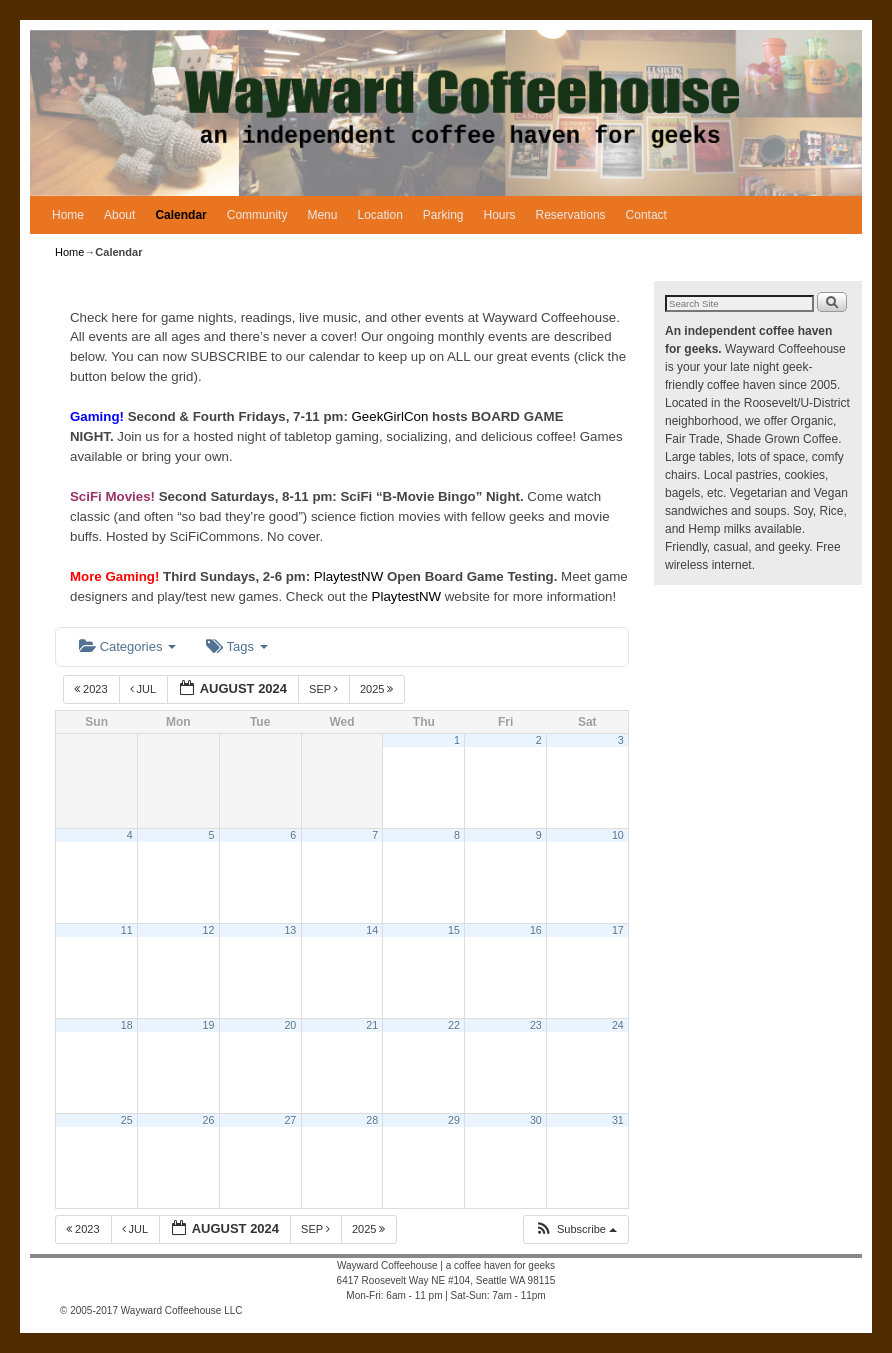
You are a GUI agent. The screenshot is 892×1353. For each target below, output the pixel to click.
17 (618, 930)
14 (372, 930)
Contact (646, 215)
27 (290, 1120)
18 (127, 1025)
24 (618, 1025)
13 (290, 930)
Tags (236, 646)
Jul (144, 689)
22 (454, 1025)
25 (127, 1120)
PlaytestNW (350, 576)
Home (68, 215)
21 (372, 1025)
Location (379, 215)
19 (209, 1025)
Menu (322, 215)
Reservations (571, 215)
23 (536, 1025)
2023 (92, 689)
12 (209, 930)
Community (257, 215)
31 (618, 1120)
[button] (575, 1229)
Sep (325, 689)
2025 (378, 689)
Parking (443, 215)
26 (209, 1120)
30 (536, 1120)
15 (454, 930)
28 (372, 1120)
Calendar (180, 215)
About (119, 215)
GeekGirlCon (392, 416)
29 (454, 1120)
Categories (127, 646)
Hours (500, 215)
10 (618, 835)
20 (290, 1025)
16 (536, 930)
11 (127, 930)
